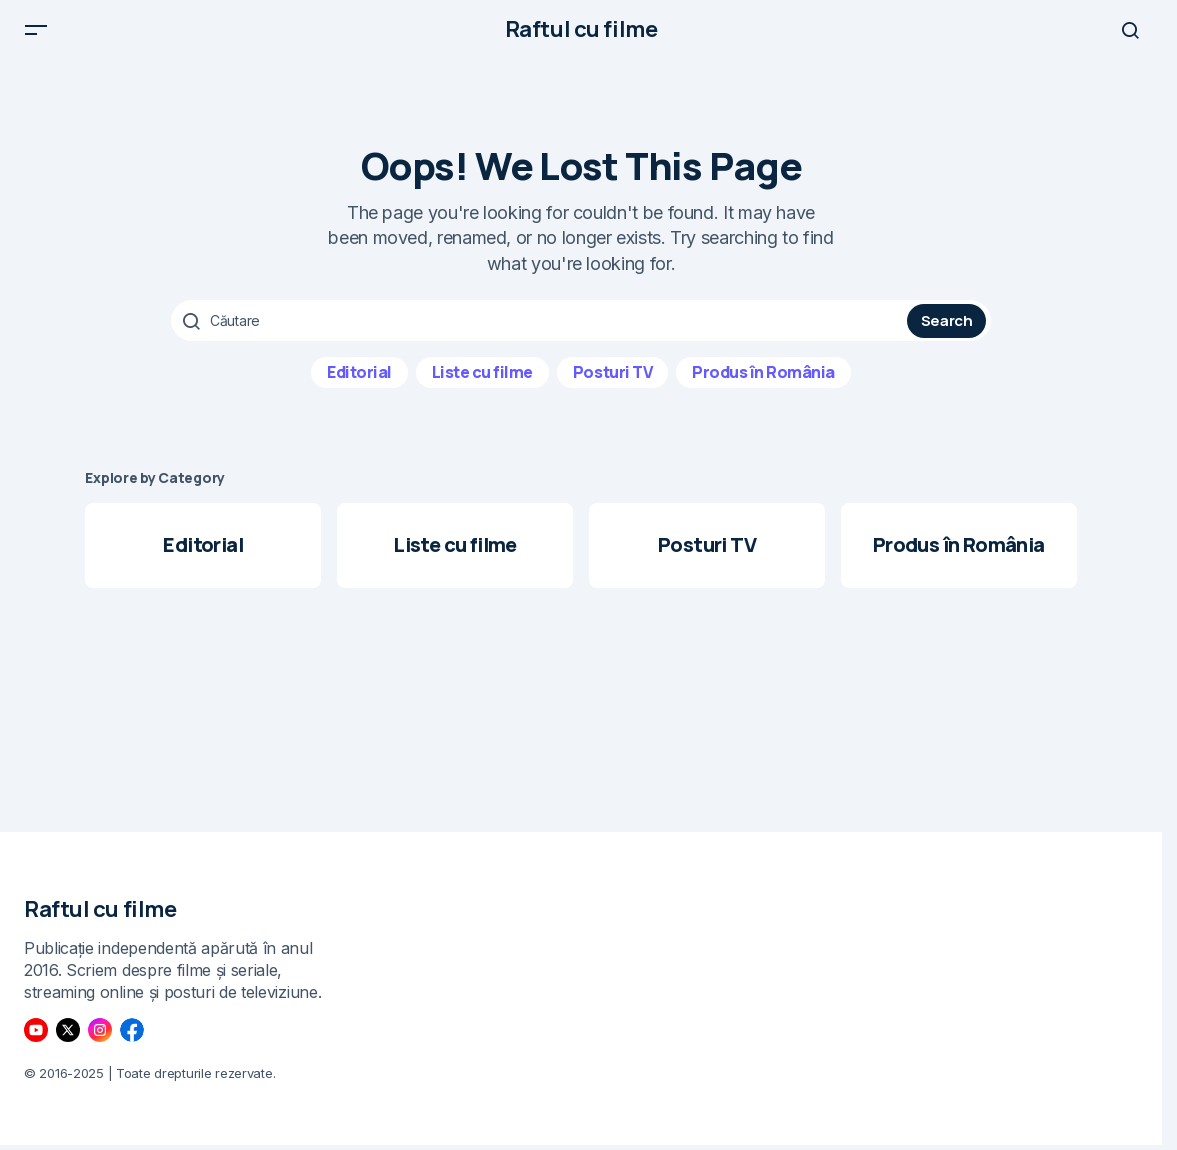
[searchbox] (541, 330)
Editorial (359, 381)
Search (947, 329)
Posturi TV (612, 381)
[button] (36, 34)
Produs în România (763, 381)
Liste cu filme (482, 381)
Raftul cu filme (581, 34)
